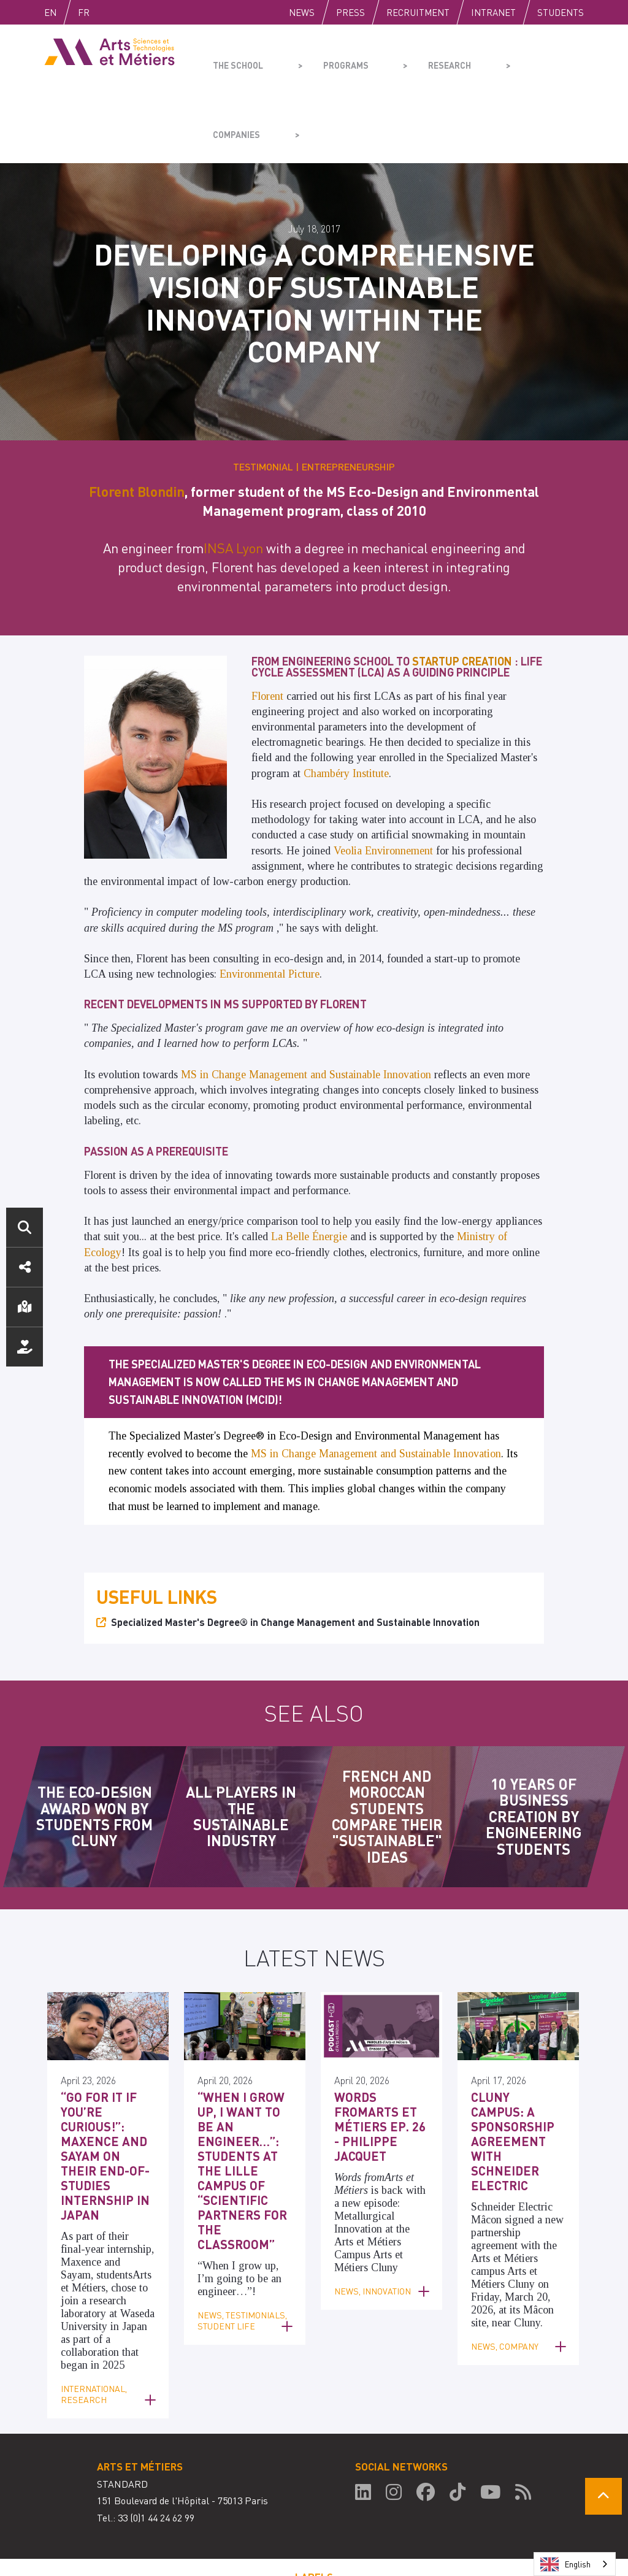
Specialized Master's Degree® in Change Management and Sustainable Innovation (295, 1549)
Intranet (493, 12)
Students (560, 12)
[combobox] (575, 2564)
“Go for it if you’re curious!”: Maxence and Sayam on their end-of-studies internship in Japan (104, 2069)
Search (24, 1227)
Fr (109, 12)
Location (24, 1307)
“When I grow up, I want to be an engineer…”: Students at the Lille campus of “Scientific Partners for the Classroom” (244, 2069)
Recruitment (418, 12)
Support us (24, 1347)
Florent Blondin (137, 418)
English (63, 12)
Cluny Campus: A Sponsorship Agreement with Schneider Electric (517, 2049)
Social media (24, 1267)
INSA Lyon (233, 474)
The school (235, 58)
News (302, 12)
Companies (495, 58)
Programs (324, 58)
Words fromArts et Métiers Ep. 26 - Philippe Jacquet (381, 2043)
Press (350, 12)
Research (409, 58)
